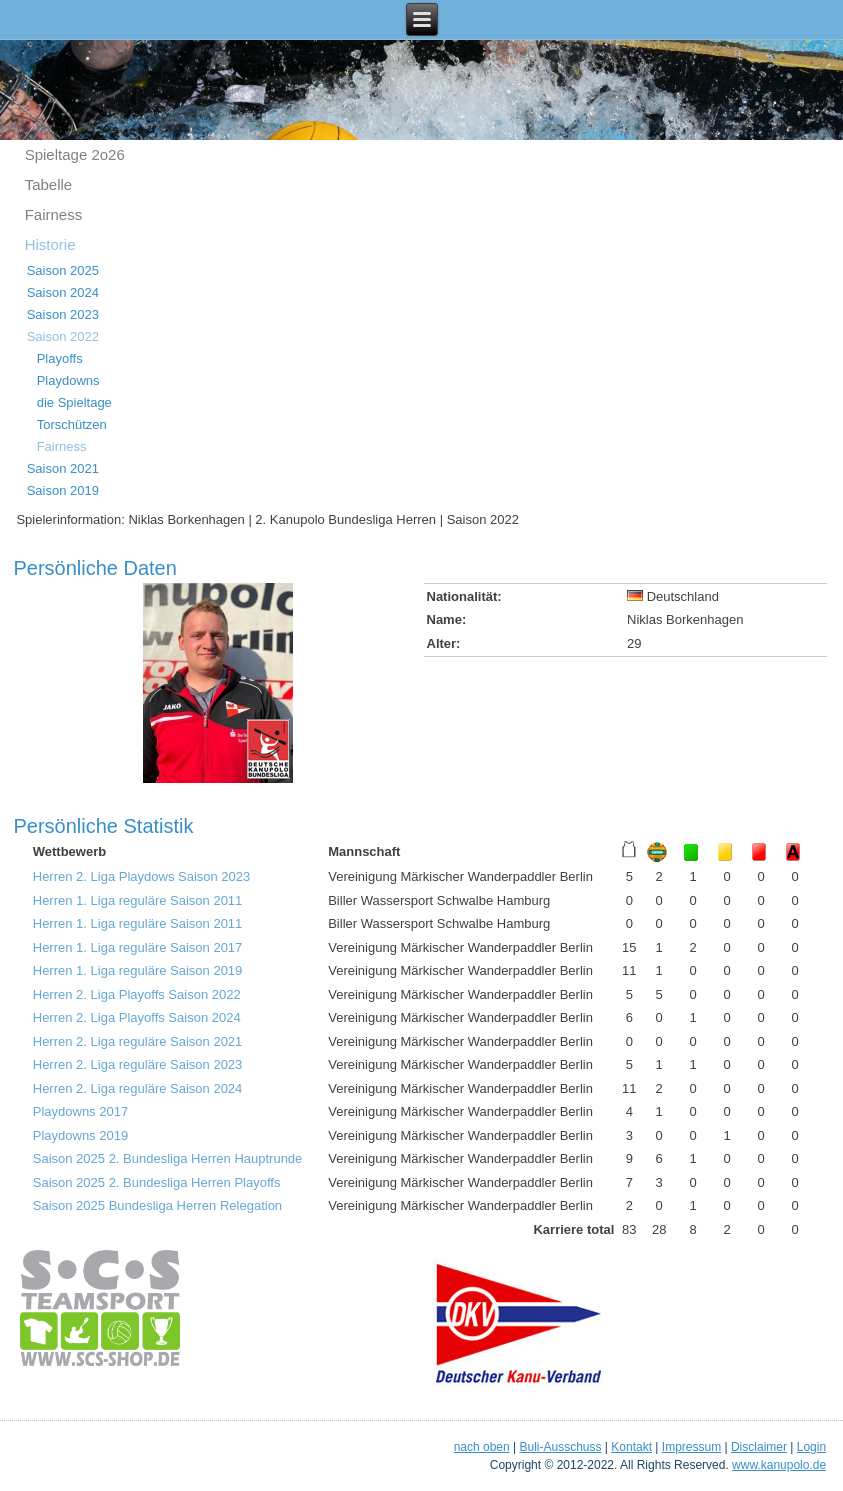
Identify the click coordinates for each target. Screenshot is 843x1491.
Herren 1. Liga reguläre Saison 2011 (138, 900)
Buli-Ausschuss (560, 1447)
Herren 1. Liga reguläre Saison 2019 (138, 970)
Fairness (54, 214)
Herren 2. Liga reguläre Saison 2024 (138, 1088)
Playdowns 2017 (80, 1111)
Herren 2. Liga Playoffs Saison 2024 (137, 1017)
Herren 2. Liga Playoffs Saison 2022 (137, 994)
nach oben (482, 1447)
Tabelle (49, 184)
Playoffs (60, 358)
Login (811, 1447)
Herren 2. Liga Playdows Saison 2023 (142, 876)
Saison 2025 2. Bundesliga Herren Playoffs (157, 1182)
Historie (50, 244)
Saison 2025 (63, 270)
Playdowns (68, 380)
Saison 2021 (63, 468)
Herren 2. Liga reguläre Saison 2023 (138, 1064)
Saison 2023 (63, 314)
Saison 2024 (63, 292)
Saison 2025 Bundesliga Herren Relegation (157, 1205)
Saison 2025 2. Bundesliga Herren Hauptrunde (168, 1158)
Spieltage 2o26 (75, 154)
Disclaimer (759, 1447)
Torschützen (72, 424)
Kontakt (631, 1447)
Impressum (691, 1447)
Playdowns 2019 (80, 1135)
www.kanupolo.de (779, 1465)
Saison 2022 (63, 336)
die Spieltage (74, 402)
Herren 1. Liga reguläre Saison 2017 (138, 947)
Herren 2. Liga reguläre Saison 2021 (138, 1041)
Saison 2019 (63, 490)
